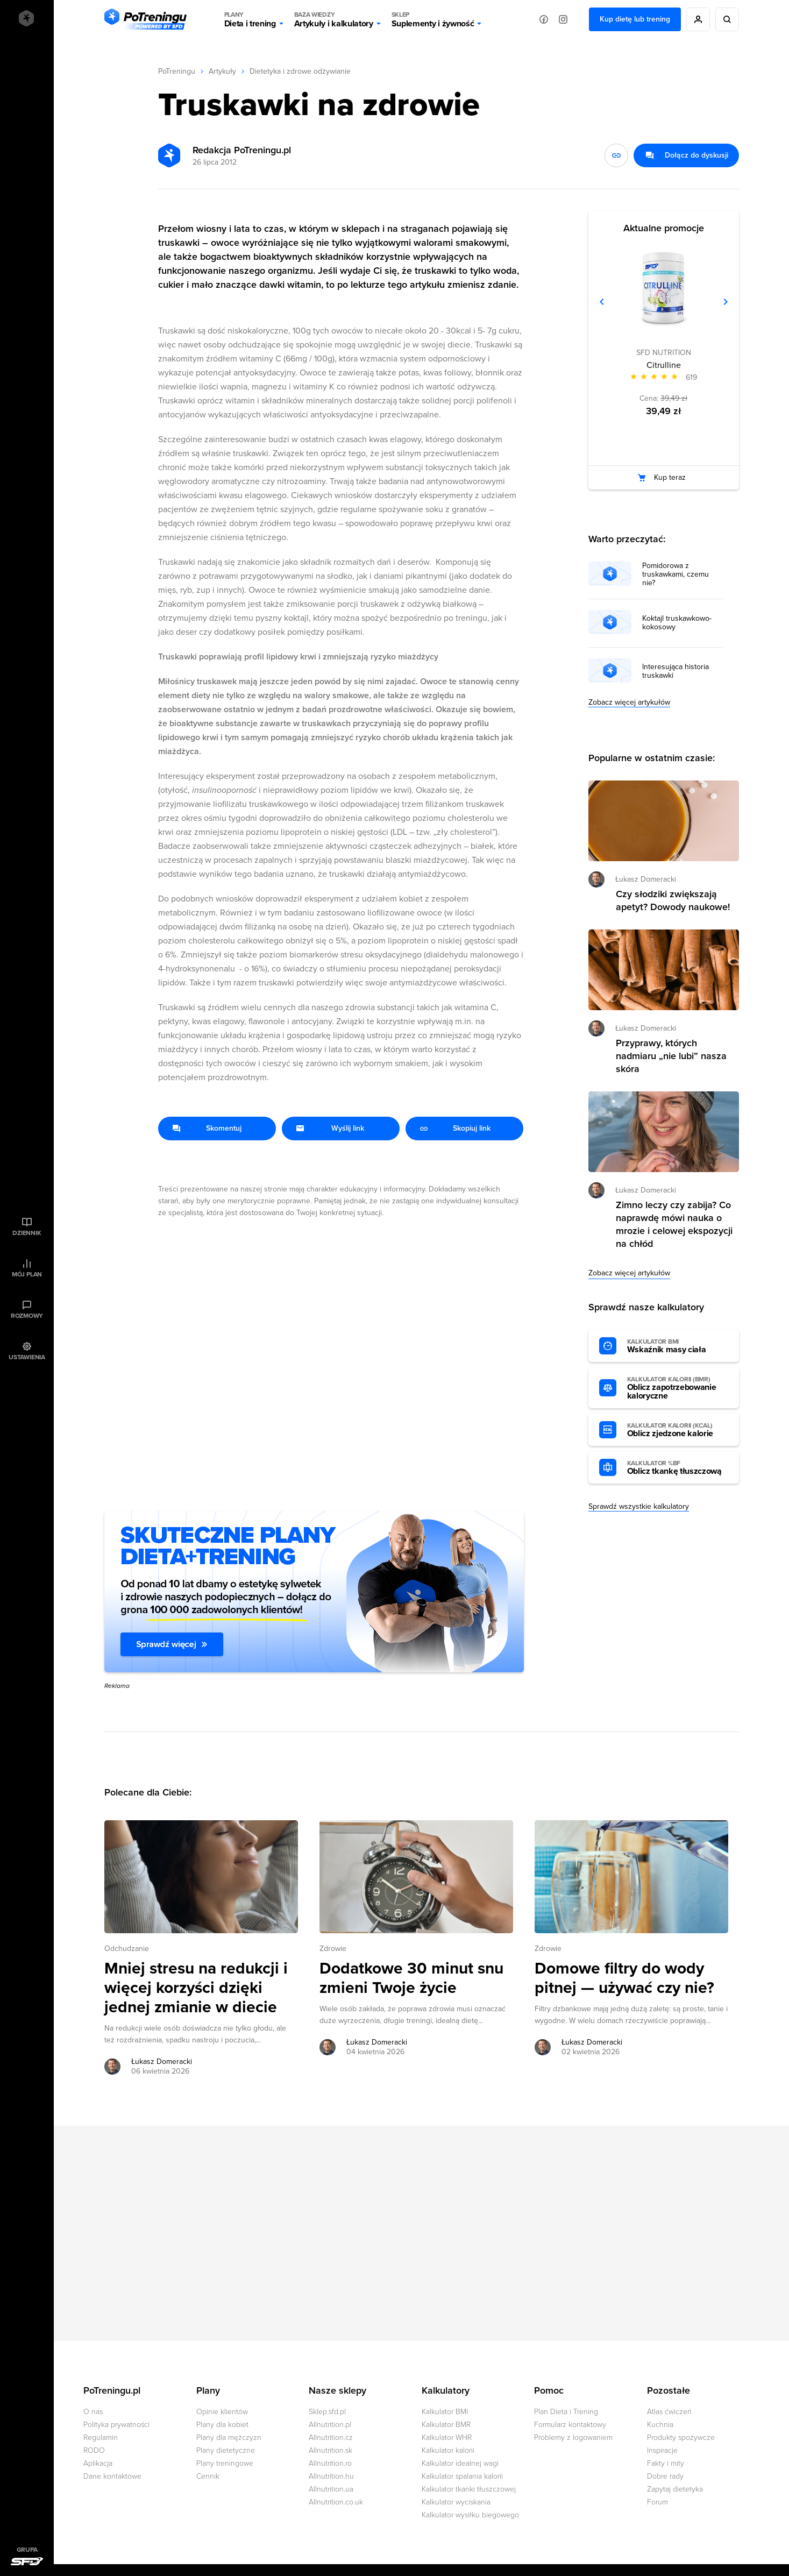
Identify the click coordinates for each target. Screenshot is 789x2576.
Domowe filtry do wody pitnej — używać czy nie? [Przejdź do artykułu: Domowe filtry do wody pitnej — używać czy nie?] (624, 1978)
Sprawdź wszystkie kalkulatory (638, 1506)
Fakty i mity (665, 2463)
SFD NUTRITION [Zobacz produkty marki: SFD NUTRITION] (663, 352)
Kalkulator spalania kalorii (462, 2476)
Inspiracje (662, 2450)
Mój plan (27, 1274)
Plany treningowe (224, 2463)
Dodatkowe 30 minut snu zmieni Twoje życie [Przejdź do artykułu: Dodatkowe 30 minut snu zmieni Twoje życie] (411, 1978)
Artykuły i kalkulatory (333, 19)
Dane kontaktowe (112, 2476)
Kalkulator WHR (447, 2437)
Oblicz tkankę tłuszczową (677, 1468)
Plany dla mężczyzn (228, 2437)
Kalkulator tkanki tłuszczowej (469, 2489)
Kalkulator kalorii (448, 2450)
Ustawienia (27, 1357)
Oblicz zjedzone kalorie (677, 1430)
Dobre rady (665, 2476)
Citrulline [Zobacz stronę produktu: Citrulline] (663, 365)
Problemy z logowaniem (573, 2437)
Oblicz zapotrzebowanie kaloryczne (677, 1388)
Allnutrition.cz (331, 2437)
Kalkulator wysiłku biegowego (470, 2515)
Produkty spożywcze (681, 2437)
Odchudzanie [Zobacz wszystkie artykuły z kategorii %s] (126, 1948)
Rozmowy (27, 1315)
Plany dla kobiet (222, 2424)
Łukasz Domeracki (645, 879)
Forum (657, 2502)
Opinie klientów (222, 2411)
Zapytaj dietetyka (675, 2489)
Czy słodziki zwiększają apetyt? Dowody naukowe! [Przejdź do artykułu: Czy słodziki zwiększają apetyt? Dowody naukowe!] (673, 900)
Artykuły (222, 71)
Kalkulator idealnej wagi (460, 2463)
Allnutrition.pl (330, 2424)
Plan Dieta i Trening (566, 2411)
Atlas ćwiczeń (669, 2411)
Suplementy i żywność (433, 19)
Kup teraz (670, 477)
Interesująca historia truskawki (675, 671)
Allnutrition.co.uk (336, 2502)
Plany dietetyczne (225, 2450)
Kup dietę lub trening (635, 19)
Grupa (27, 2549)
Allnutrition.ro (330, 2463)
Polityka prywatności (116, 2424)
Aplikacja (97, 2463)
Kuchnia (660, 2424)
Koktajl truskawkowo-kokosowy (677, 622)
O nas (93, 2411)
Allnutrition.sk (330, 2450)
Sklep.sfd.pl (327, 2411)
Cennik (207, 2476)
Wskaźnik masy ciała (677, 1346)
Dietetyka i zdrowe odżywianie (300, 71)
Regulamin (100, 2437)
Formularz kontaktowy (570, 2424)
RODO (94, 2450)
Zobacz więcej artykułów (629, 702)
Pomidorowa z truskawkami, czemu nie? (675, 574)
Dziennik (26, 1233)
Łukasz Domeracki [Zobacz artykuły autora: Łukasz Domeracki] (161, 2061)
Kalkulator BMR (446, 2424)
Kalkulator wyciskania (456, 2502)
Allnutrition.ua (331, 2489)
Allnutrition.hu (331, 2476)
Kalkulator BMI (445, 2411)
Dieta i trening (250, 19)
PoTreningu (176, 71)
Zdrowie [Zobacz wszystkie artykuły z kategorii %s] (332, 1948)
